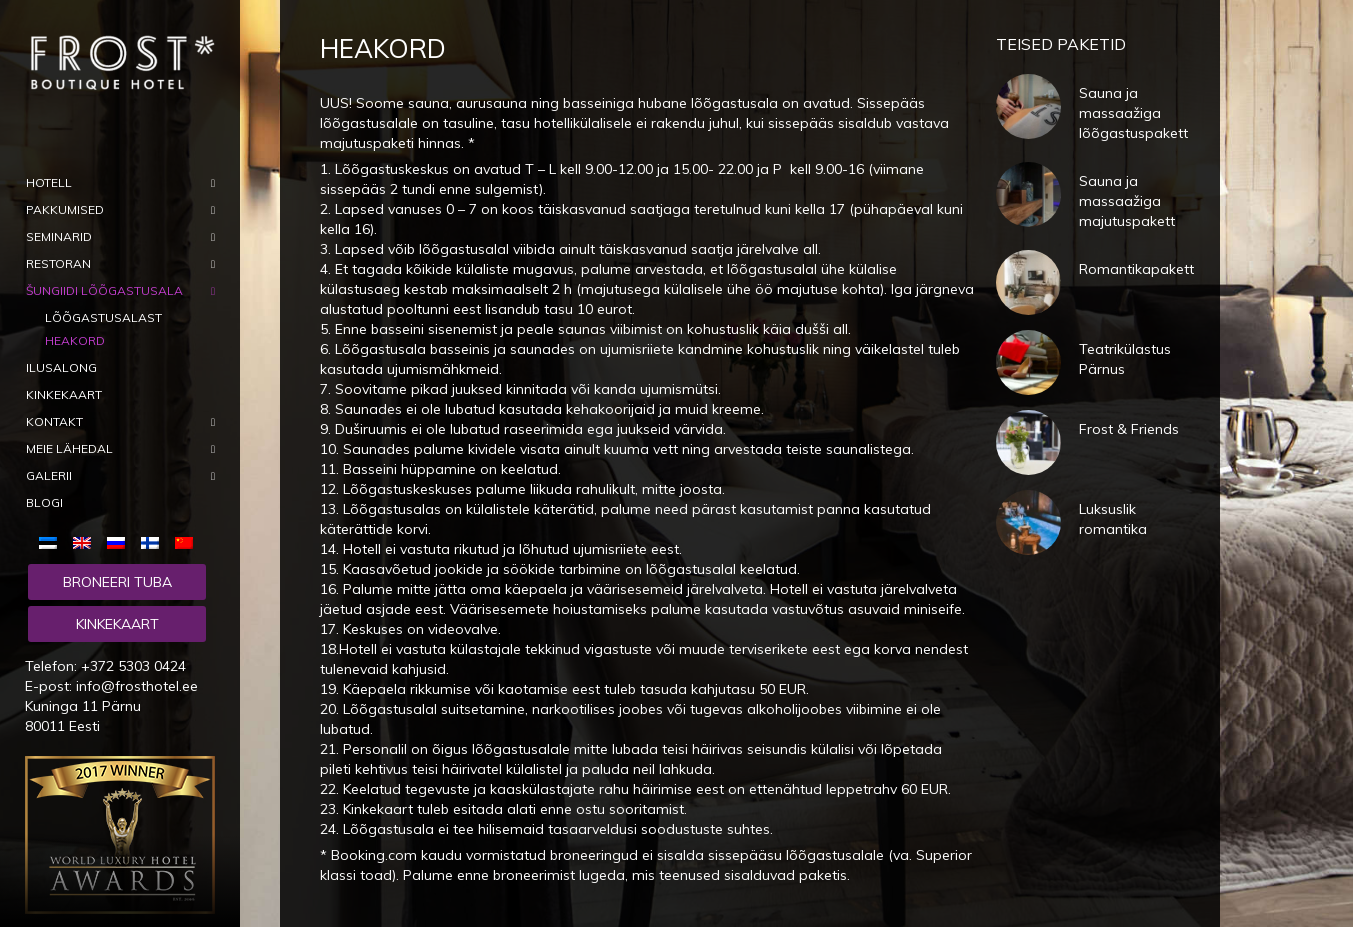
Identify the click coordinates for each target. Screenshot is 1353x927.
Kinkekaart (117, 624)
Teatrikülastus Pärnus (1125, 359)
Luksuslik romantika (1113, 519)
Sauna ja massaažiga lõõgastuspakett (1133, 113)
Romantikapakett (1136, 269)
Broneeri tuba (117, 582)
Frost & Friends (1129, 429)
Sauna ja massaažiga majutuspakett (1127, 201)
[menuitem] (52, 542)
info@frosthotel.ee (137, 686)
